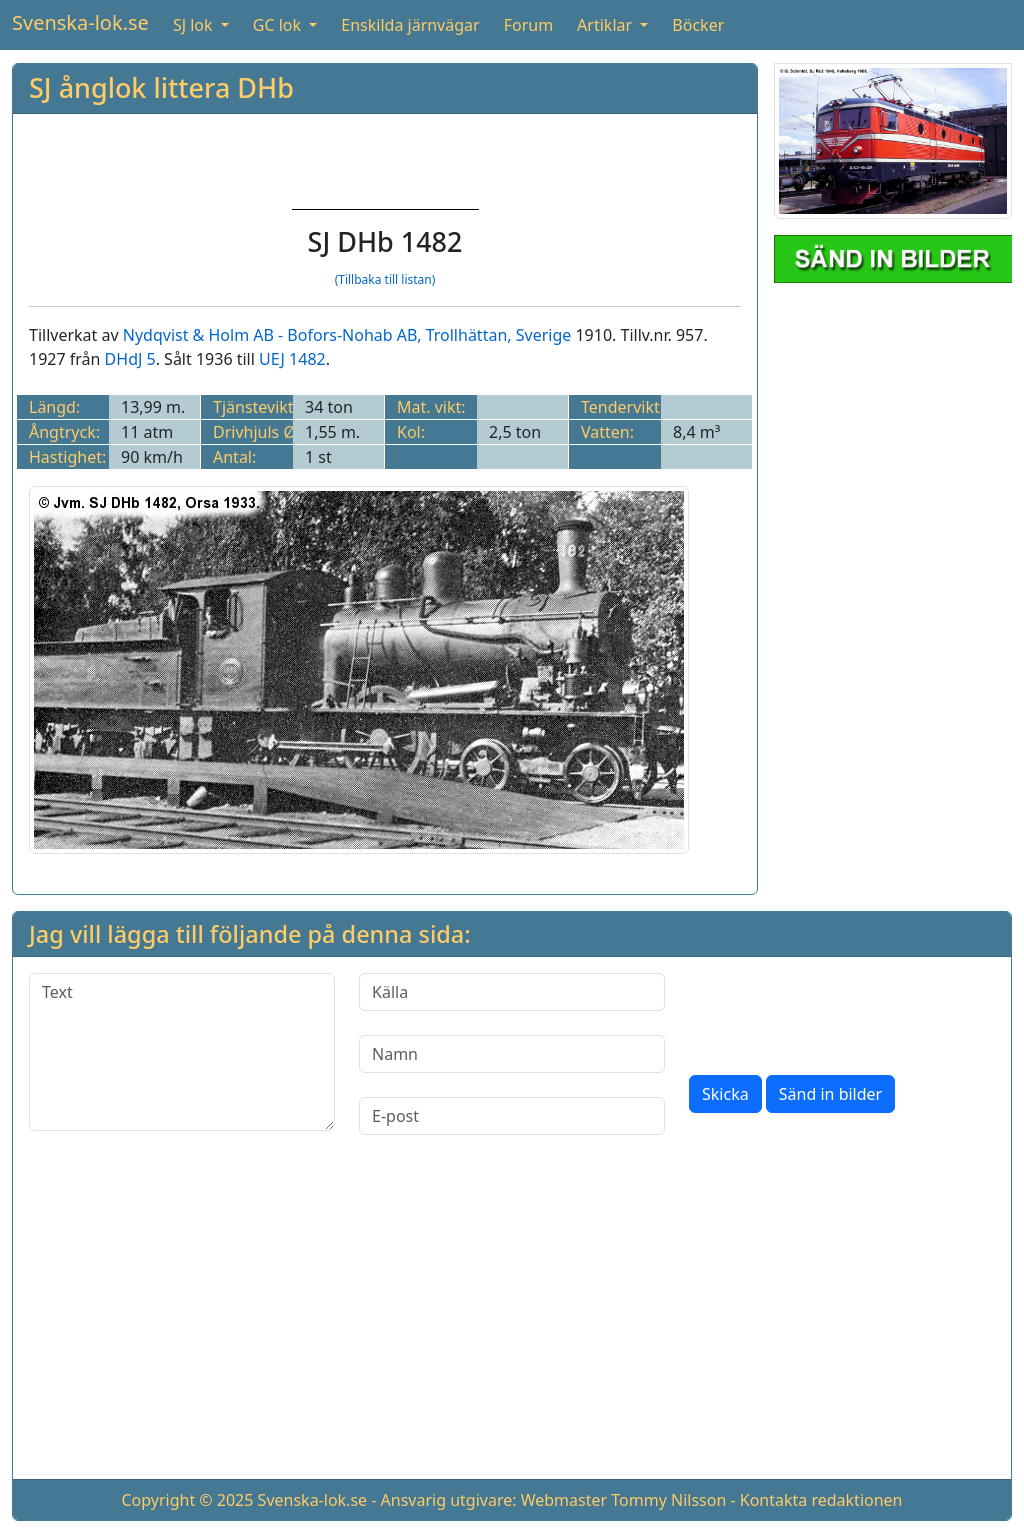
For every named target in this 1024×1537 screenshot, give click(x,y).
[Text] (182, 1052)
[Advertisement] (512, 1323)
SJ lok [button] (195, 25)
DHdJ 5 (130, 359)
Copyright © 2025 (187, 1500)
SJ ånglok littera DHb (161, 87)
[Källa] (512, 992)
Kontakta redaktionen (821, 1500)
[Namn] (512, 1054)
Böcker (698, 25)
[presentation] (841, 1012)
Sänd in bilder (830, 1094)
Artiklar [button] (606, 25)
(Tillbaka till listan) (385, 279)
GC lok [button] (279, 25)
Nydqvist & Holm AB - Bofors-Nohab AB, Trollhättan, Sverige (347, 335)
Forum (528, 25)
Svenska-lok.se (80, 22)
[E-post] (512, 1116)
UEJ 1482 (292, 359)
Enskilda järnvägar (410, 25)
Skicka (725, 1094)
